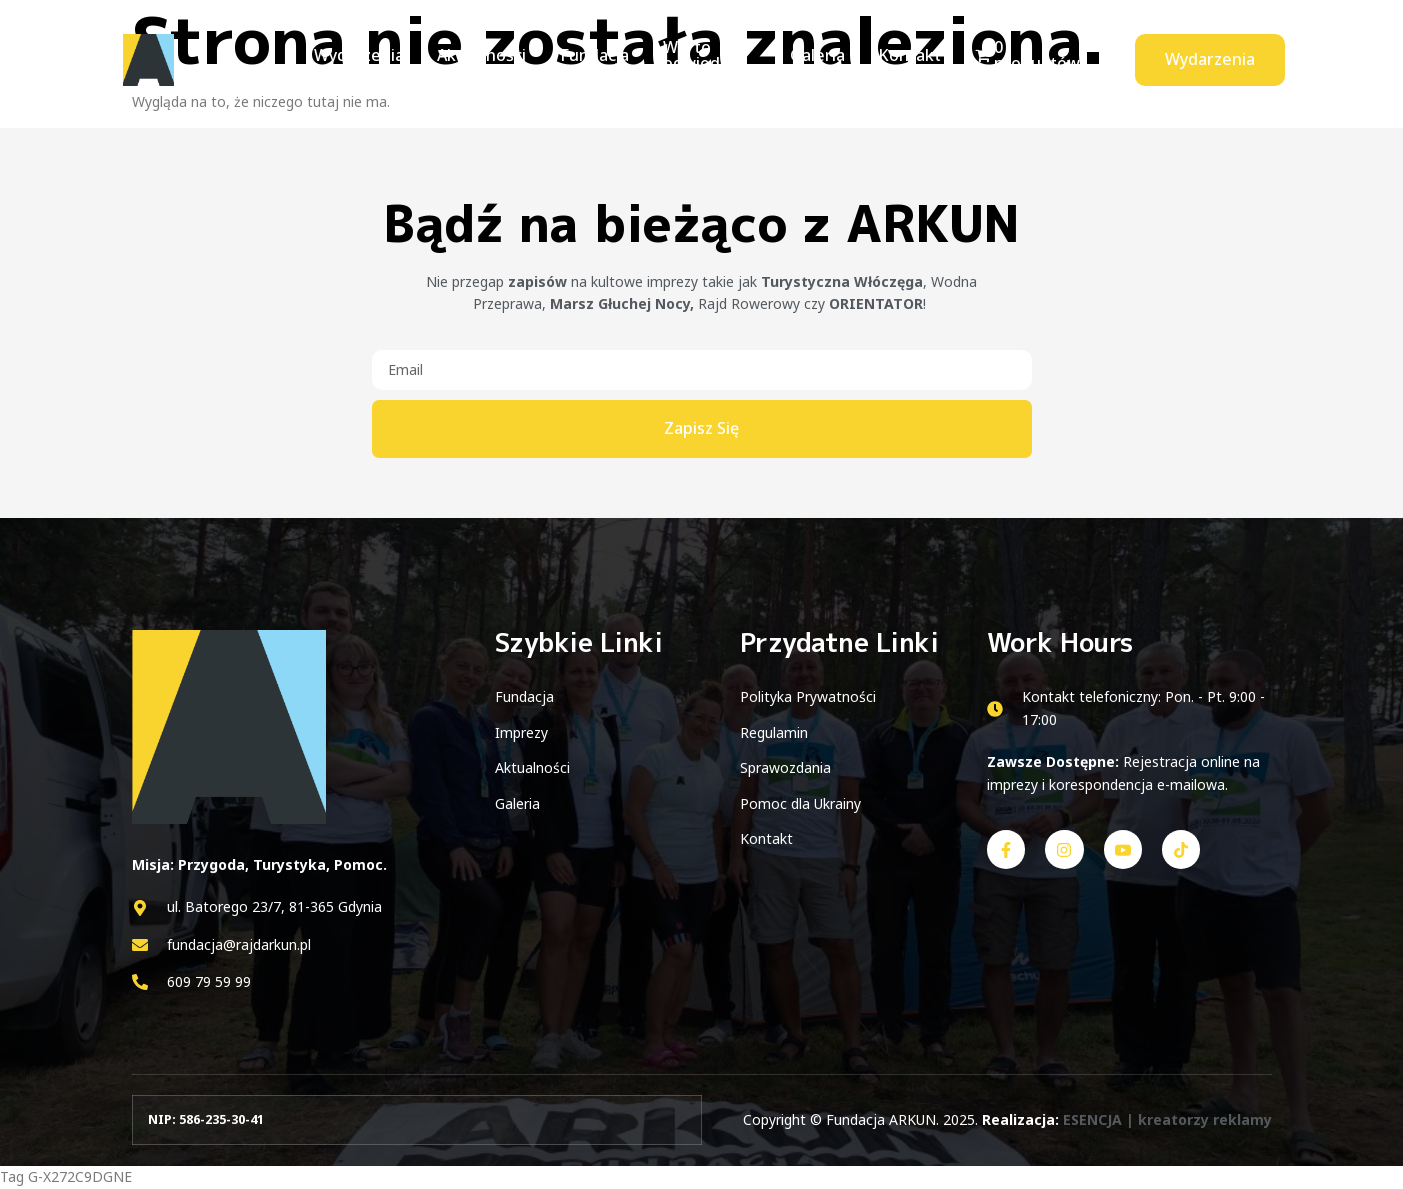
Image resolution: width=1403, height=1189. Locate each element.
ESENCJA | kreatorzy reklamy (1167, 1119)
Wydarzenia (357, 59)
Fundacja (585, 59)
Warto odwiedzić (688, 59)
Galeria (824, 59)
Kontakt (913, 59)
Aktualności (476, 59)
